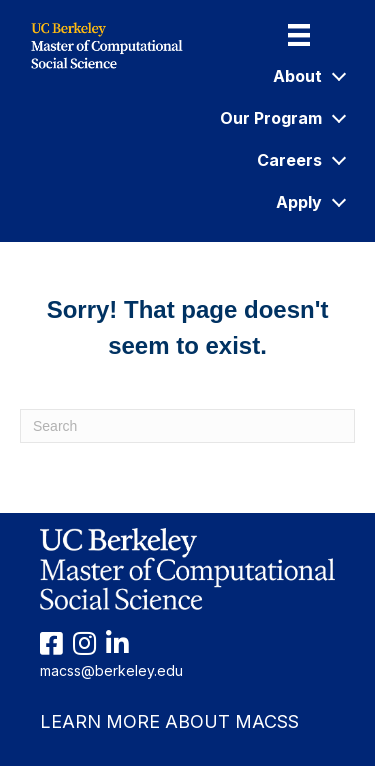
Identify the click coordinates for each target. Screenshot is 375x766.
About (308, 76)
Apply (310, 202)
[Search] (187, 426)
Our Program (282, 118)
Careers (300, 160)
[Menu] (299, 35)
